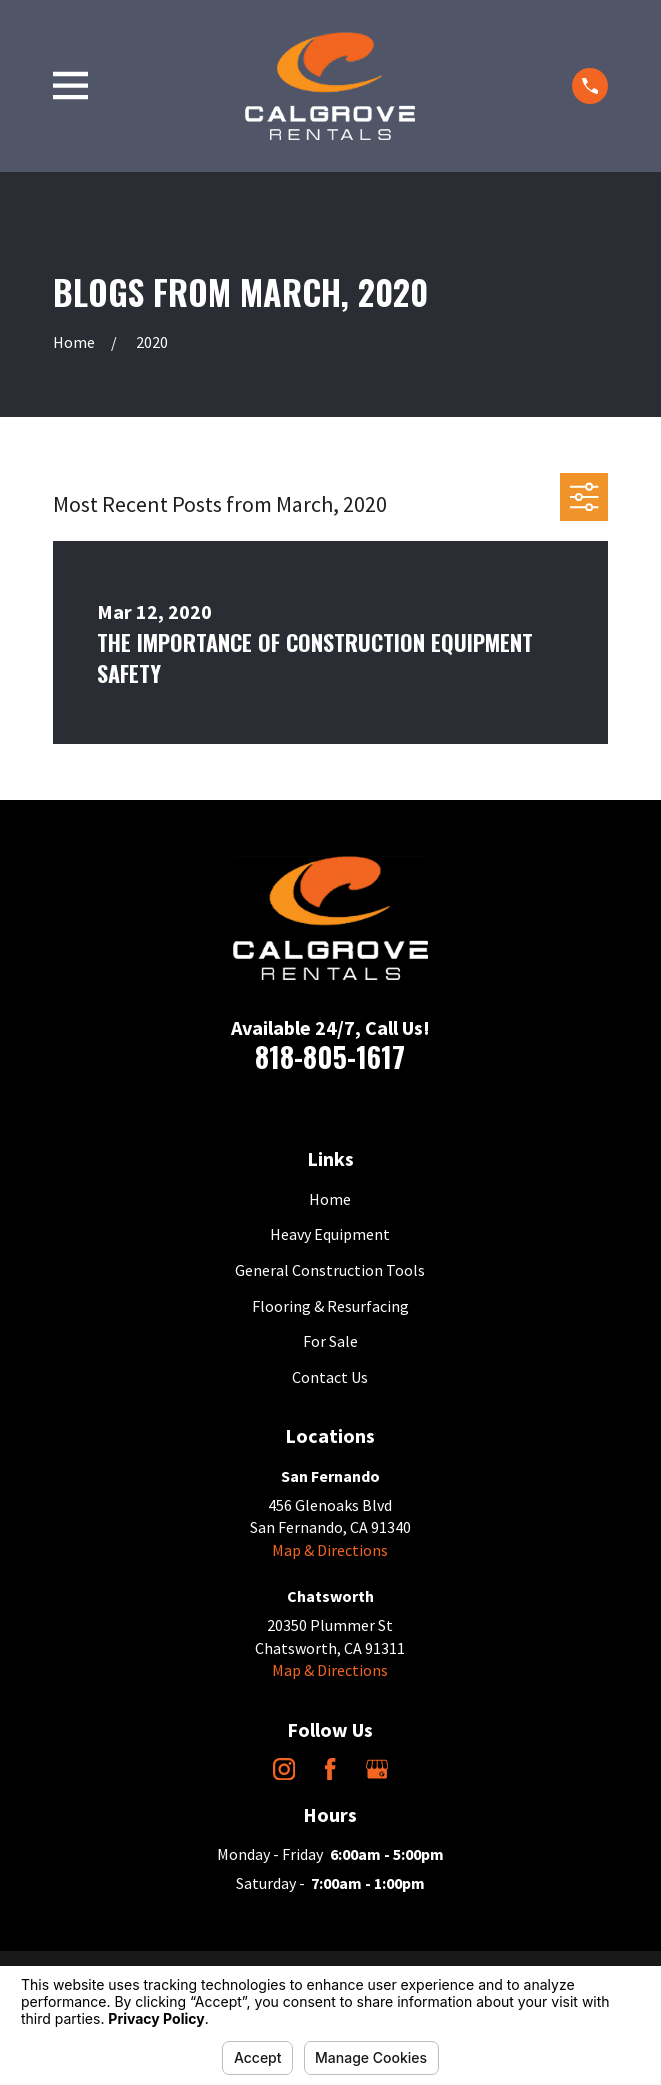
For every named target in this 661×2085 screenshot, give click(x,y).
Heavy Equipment (330, 1234)
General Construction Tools (330, 1270)
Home (330, 1199)
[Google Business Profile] (377, 1769)
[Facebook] (330, 1769)
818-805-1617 (330, 1056)
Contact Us (330, 1377)
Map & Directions (330, 1550)
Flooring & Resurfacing (330, 1306)
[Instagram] (284, 1769)
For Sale (330, 1341)
